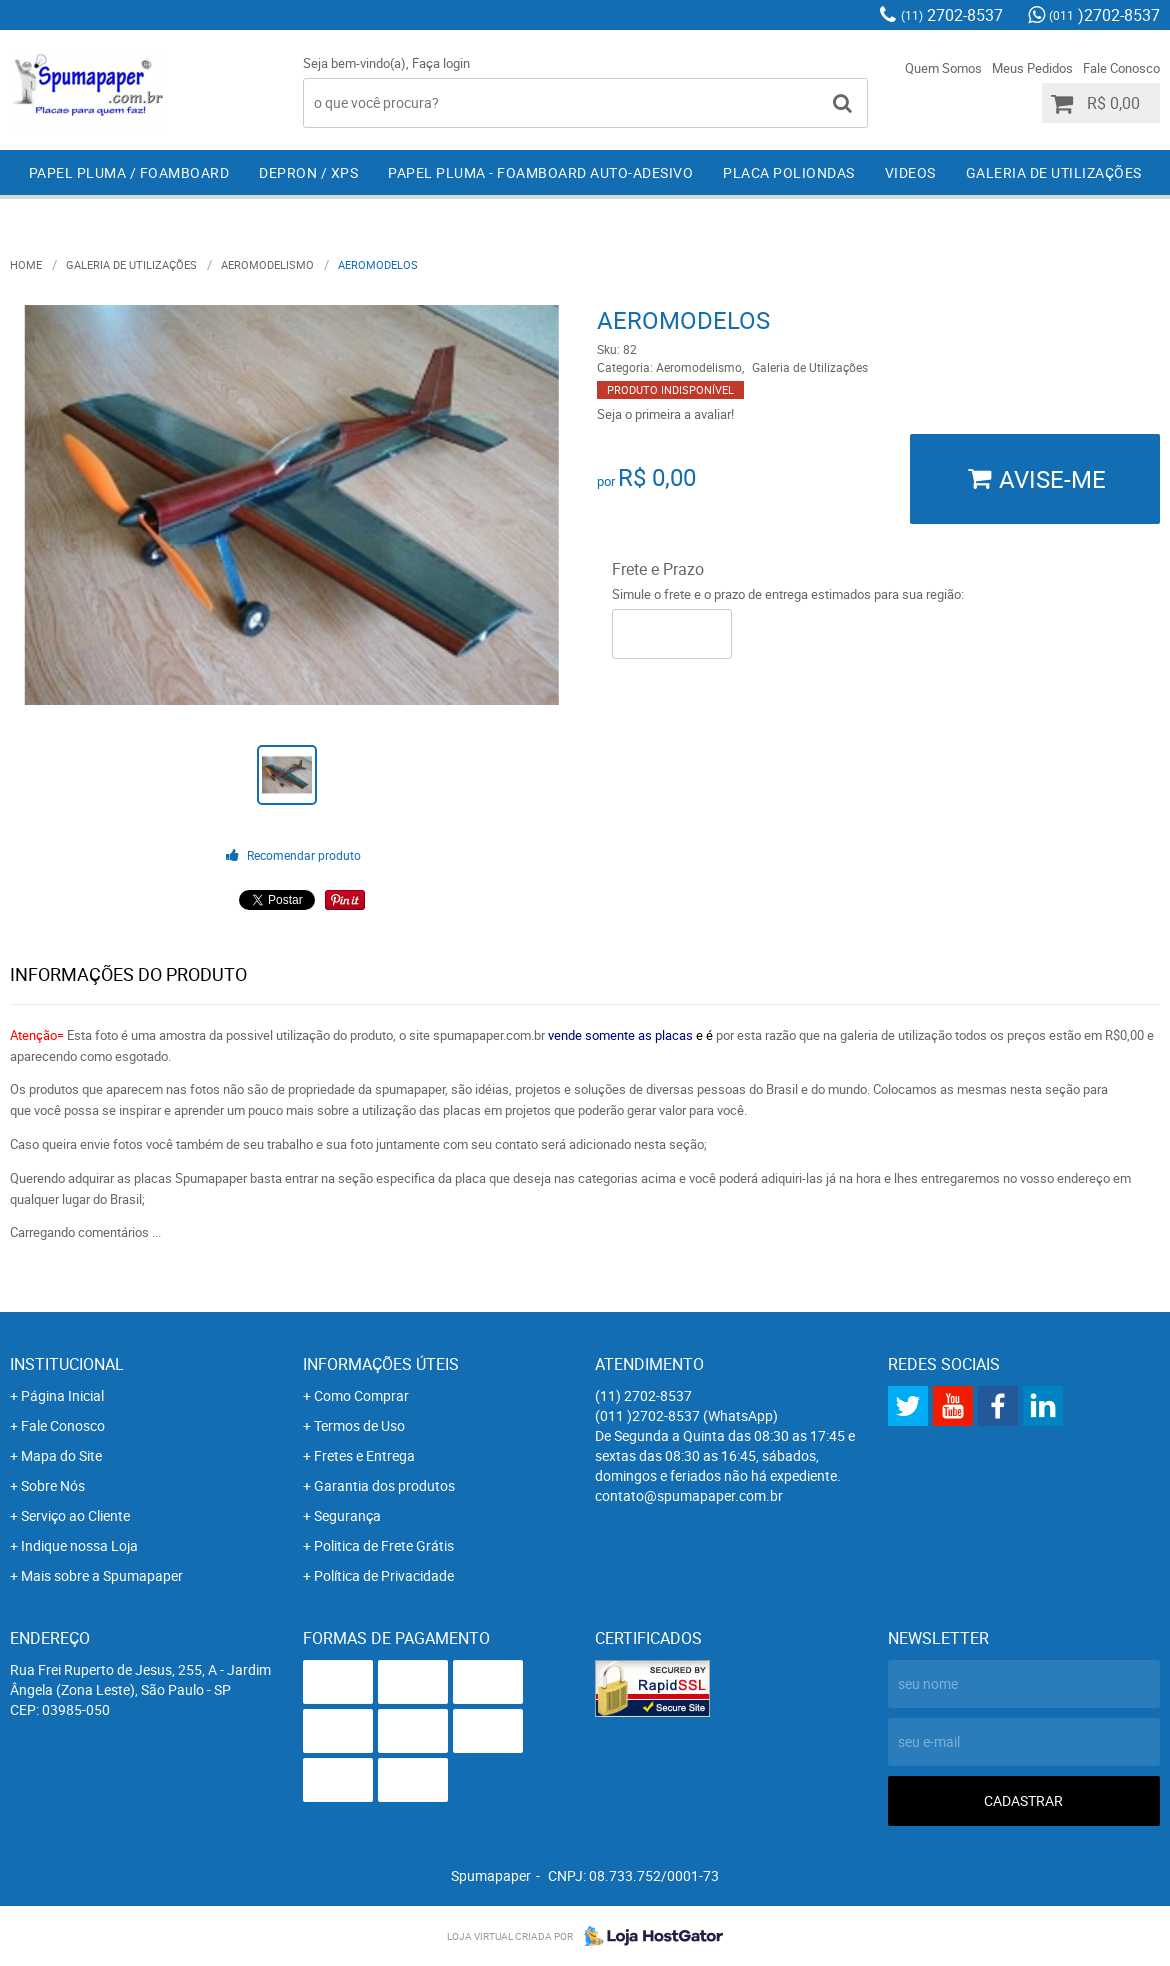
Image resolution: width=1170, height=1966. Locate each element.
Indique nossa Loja (79, 1545)
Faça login (441, 63)
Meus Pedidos (1032, 68)
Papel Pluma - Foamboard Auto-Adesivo (540, 172)
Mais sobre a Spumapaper (102, 1575)
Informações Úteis (381, 1364)
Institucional (67, 1364)
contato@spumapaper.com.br (689, 1495)
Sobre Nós (53, 1485)
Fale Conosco (1121, 68)
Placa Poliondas (789, 172)
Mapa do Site (61, 1455)
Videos (910, 172)
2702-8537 (952, 15)
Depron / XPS (308, 172)
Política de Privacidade (384, 1575)
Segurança (347, 1515)
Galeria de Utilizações (1054, 172)
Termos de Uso (359, 1425)
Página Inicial (62, 1395)
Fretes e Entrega (364, 1455)
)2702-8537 (1104, 15)
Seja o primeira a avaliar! (665, 414)
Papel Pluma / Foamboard (129, 172)
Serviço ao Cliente (75, 1515)
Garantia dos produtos (384, 1485)
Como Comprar (361, 1395)
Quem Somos (943, 68)
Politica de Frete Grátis (384, 1545)
